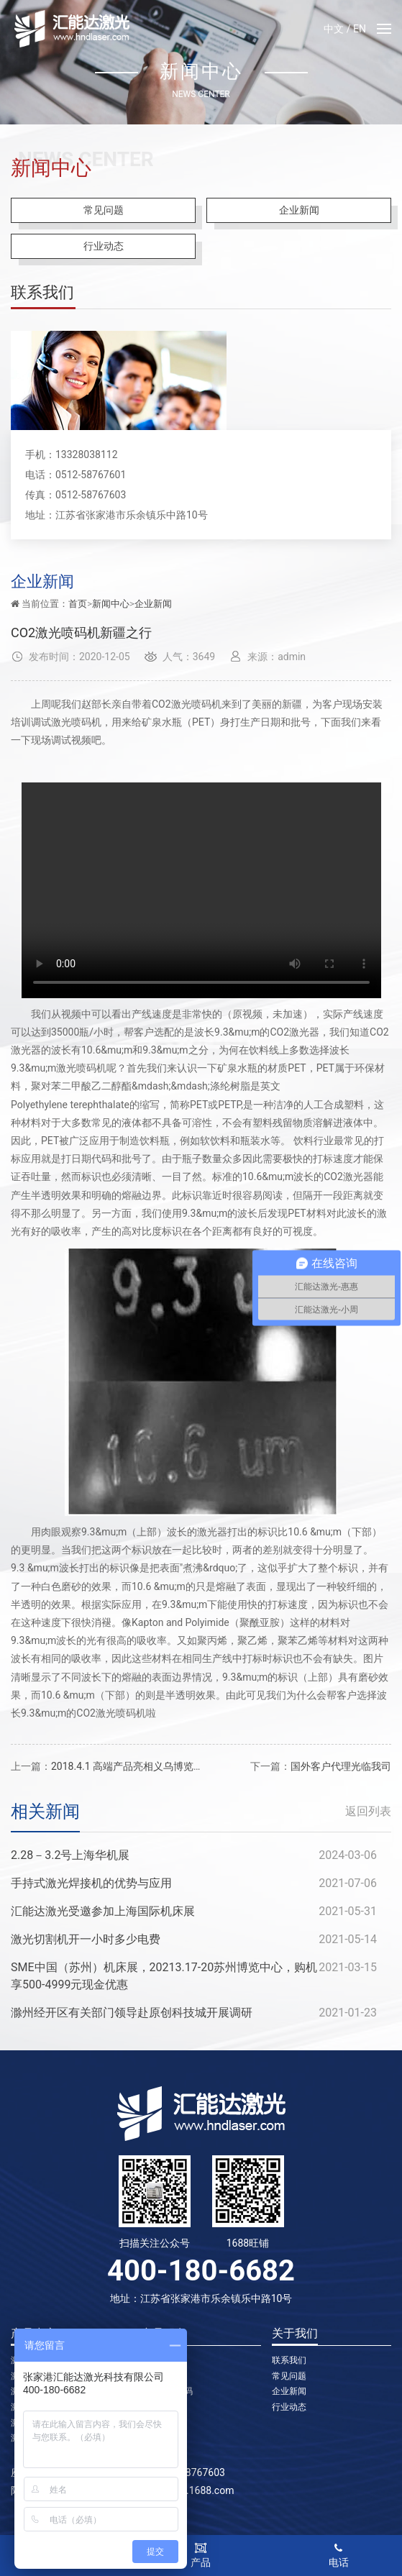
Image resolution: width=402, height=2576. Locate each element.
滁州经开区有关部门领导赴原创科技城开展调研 (131, 2012)
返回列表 (368, 1811)
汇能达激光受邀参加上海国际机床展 (103, 1911)
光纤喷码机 (162, 2376)
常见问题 (103, 210)
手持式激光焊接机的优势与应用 (91, 1883)
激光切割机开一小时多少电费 (85, 1939)
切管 (149, 2423)
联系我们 (289, 2360)
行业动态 (103, 246)
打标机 (154, 2360)
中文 (334, 29)
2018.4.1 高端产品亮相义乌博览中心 (132, 1766)
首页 (77, 603)
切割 (149, 2438)
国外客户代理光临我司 (341, 1766)
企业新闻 (299, 210)
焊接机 (154, 2407)
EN (359, 29)
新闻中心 (110, 603)
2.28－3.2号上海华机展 (70, 1855)
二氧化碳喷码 (167, 2391)
